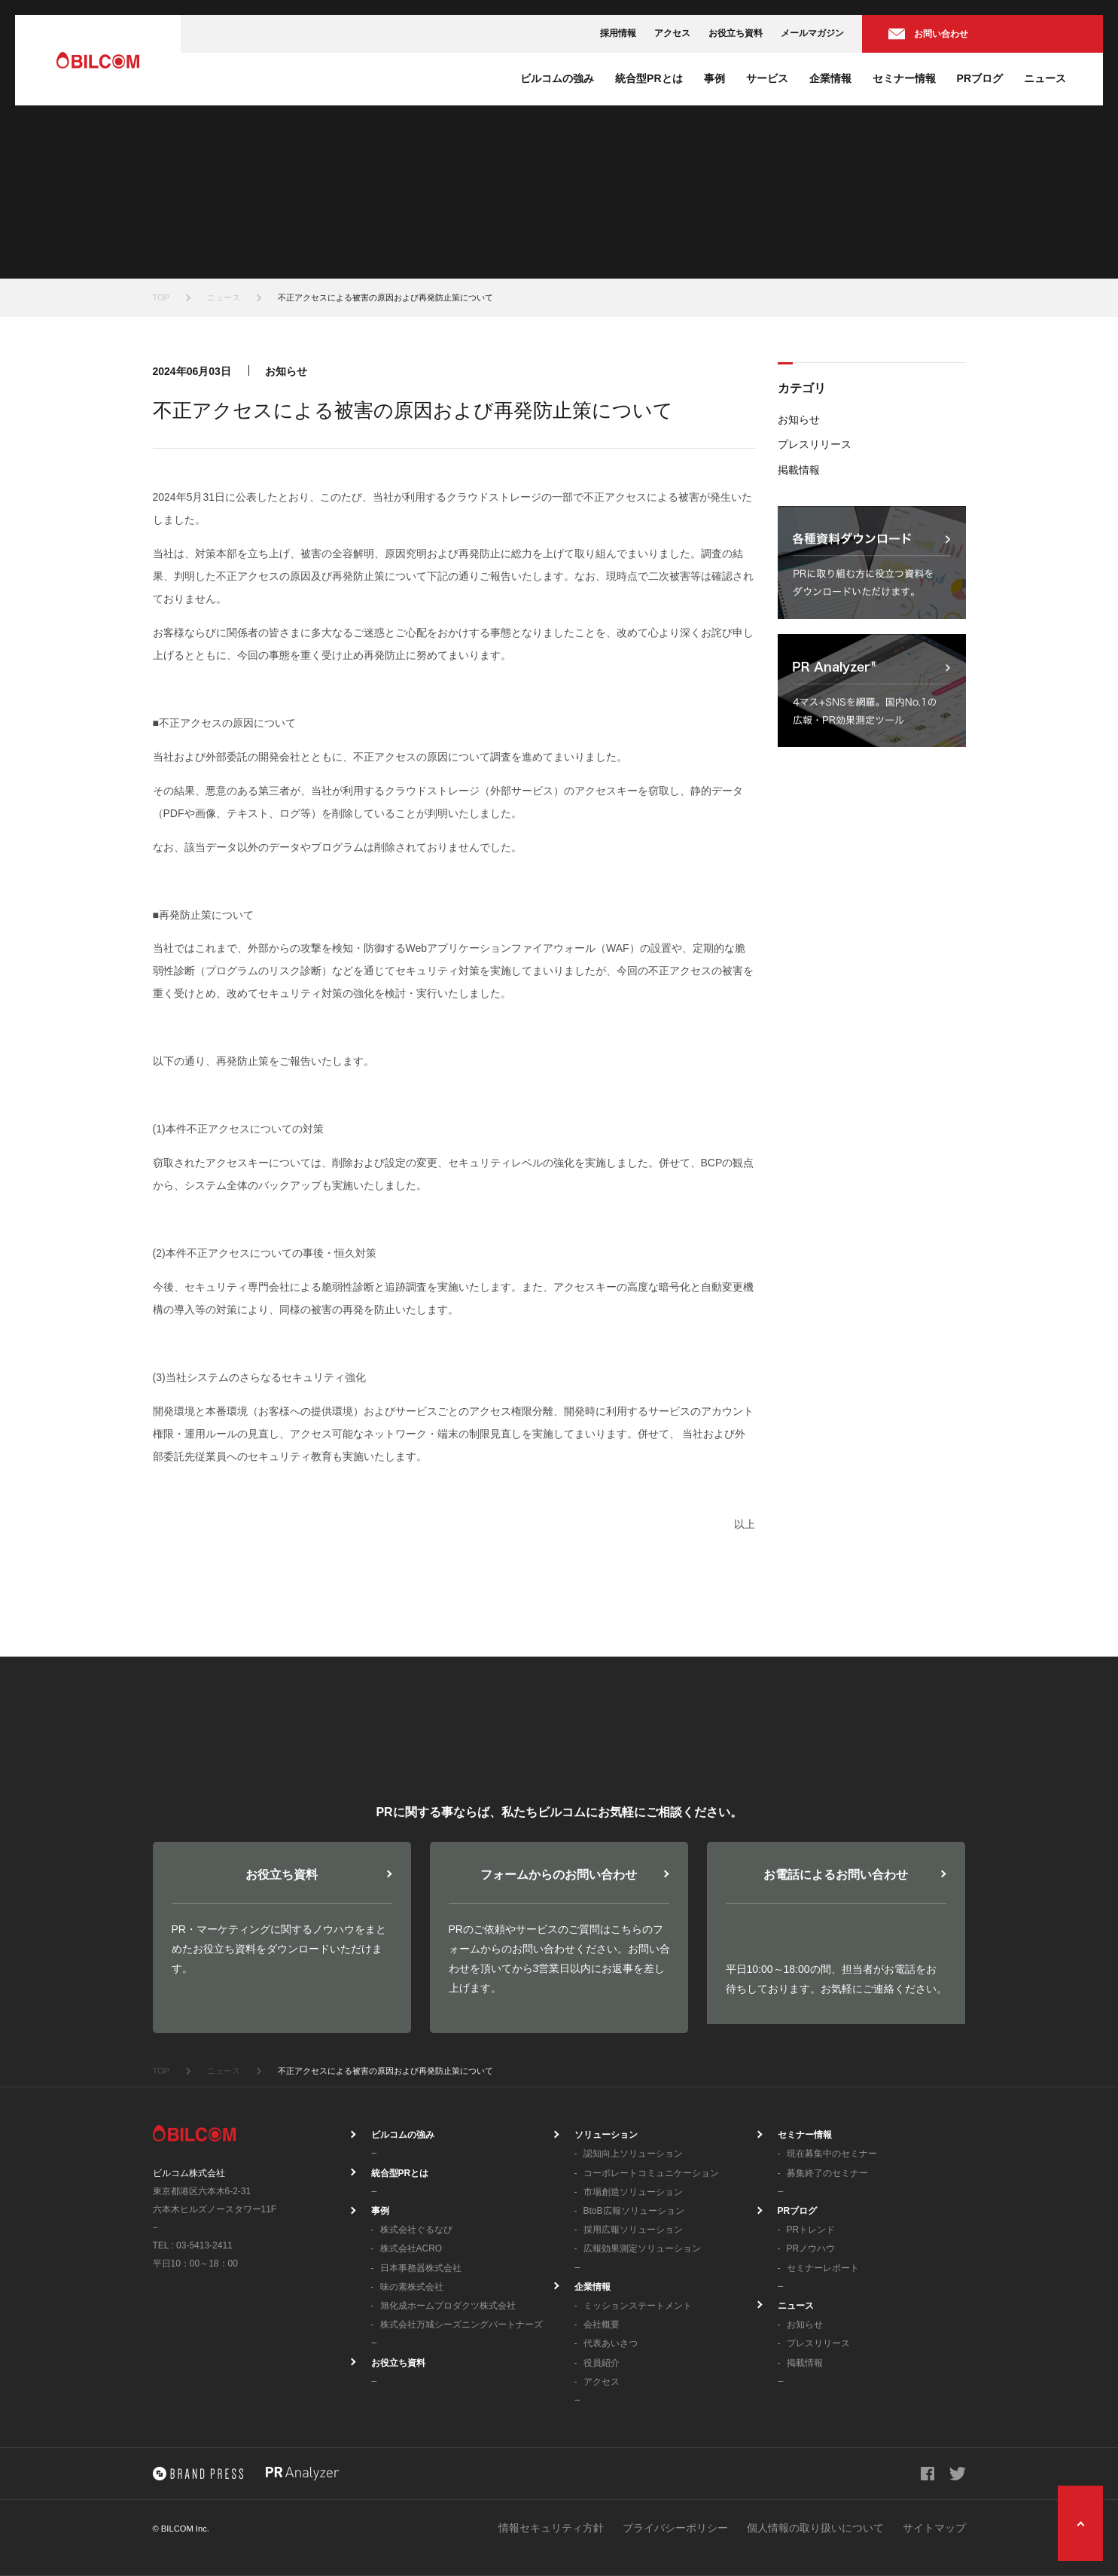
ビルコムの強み (557, 78)
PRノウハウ (811, 2248)
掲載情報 (799, 470)
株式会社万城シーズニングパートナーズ (461, 2324)
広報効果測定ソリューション (642, 2248)
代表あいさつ (610, 2343)
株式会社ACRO (411, 2248)
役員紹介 (601, 2363)
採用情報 (618, 33)
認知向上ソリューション (633, 2153)
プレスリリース (814, 444)
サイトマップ (934, 2528)
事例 (714, 78)
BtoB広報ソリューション (633, 2211)
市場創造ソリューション (633, 2192)
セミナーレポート (823, 2268)
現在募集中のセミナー (832, 2153)
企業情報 (830, 78)
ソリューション (606, 2134)
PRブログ (980, 78)
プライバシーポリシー (675, 2528)
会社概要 (601, 2324)
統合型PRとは (648, 78)
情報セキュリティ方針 (551, 2528)
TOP (161, 297)
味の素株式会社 (411, 2287)
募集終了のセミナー (827, 2173)
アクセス (672, 33)
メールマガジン (812, 33)
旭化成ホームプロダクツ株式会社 (448, 2305)
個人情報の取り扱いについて (815, 2528)
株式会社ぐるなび (416, 2229)
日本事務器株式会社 (421, 2268)
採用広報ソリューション (633, 2229)
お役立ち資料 (735, 33)
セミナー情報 (904, 78)
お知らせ (799, 419)
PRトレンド (811, 2229)
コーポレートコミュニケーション (651, 2173)
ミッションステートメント (637, 2305)
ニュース (1045, 78)
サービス (767, 78)
